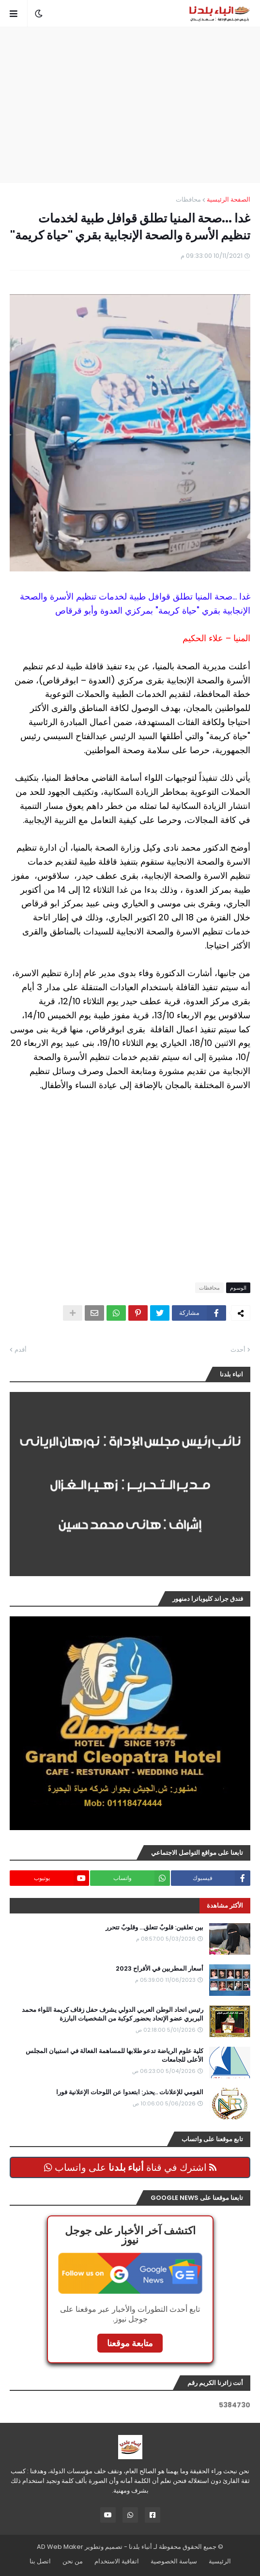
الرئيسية (220, 2561)
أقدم (21, 1349)
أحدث (237, 1349)
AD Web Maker (60, 2546)
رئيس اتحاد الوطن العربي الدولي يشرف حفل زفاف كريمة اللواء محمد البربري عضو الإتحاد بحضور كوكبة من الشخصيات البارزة (112, 2014)
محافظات (188, 199)
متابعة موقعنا (130, 2343)
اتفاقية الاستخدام (116, 2561)
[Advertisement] (125, 105)
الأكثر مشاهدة (225, 1905)
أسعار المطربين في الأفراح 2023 (159, 1968)
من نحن (72, 2561)
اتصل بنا (40, 2561)
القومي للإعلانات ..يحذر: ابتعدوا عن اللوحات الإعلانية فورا (129, 2092)
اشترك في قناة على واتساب (130, 2167)
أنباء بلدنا (140, 2546)
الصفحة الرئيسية (228, 199)
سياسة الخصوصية (174, 2561)
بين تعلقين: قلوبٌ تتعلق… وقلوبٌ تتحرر (154, 1927)
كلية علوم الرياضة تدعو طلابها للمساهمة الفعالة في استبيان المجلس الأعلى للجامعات (114, 2055)
